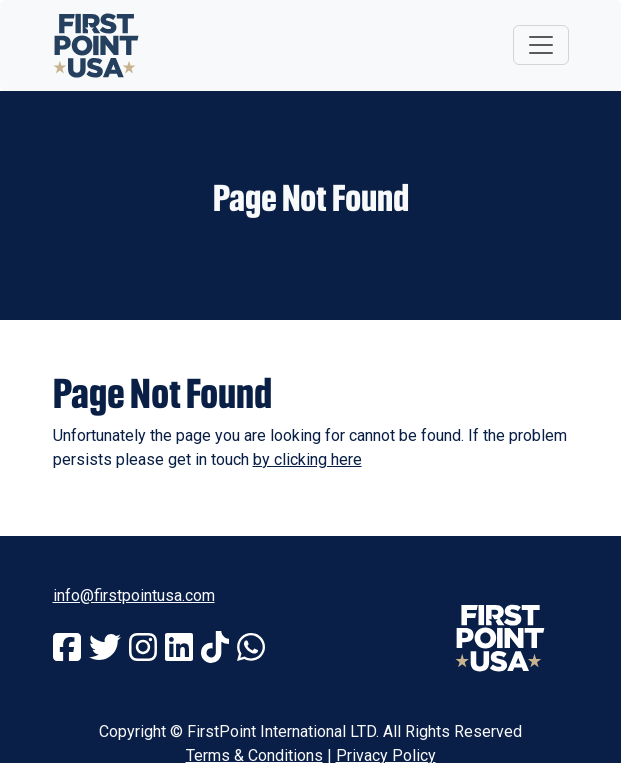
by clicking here (307, 459)
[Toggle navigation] (541, 45)
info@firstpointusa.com (134, 595)
